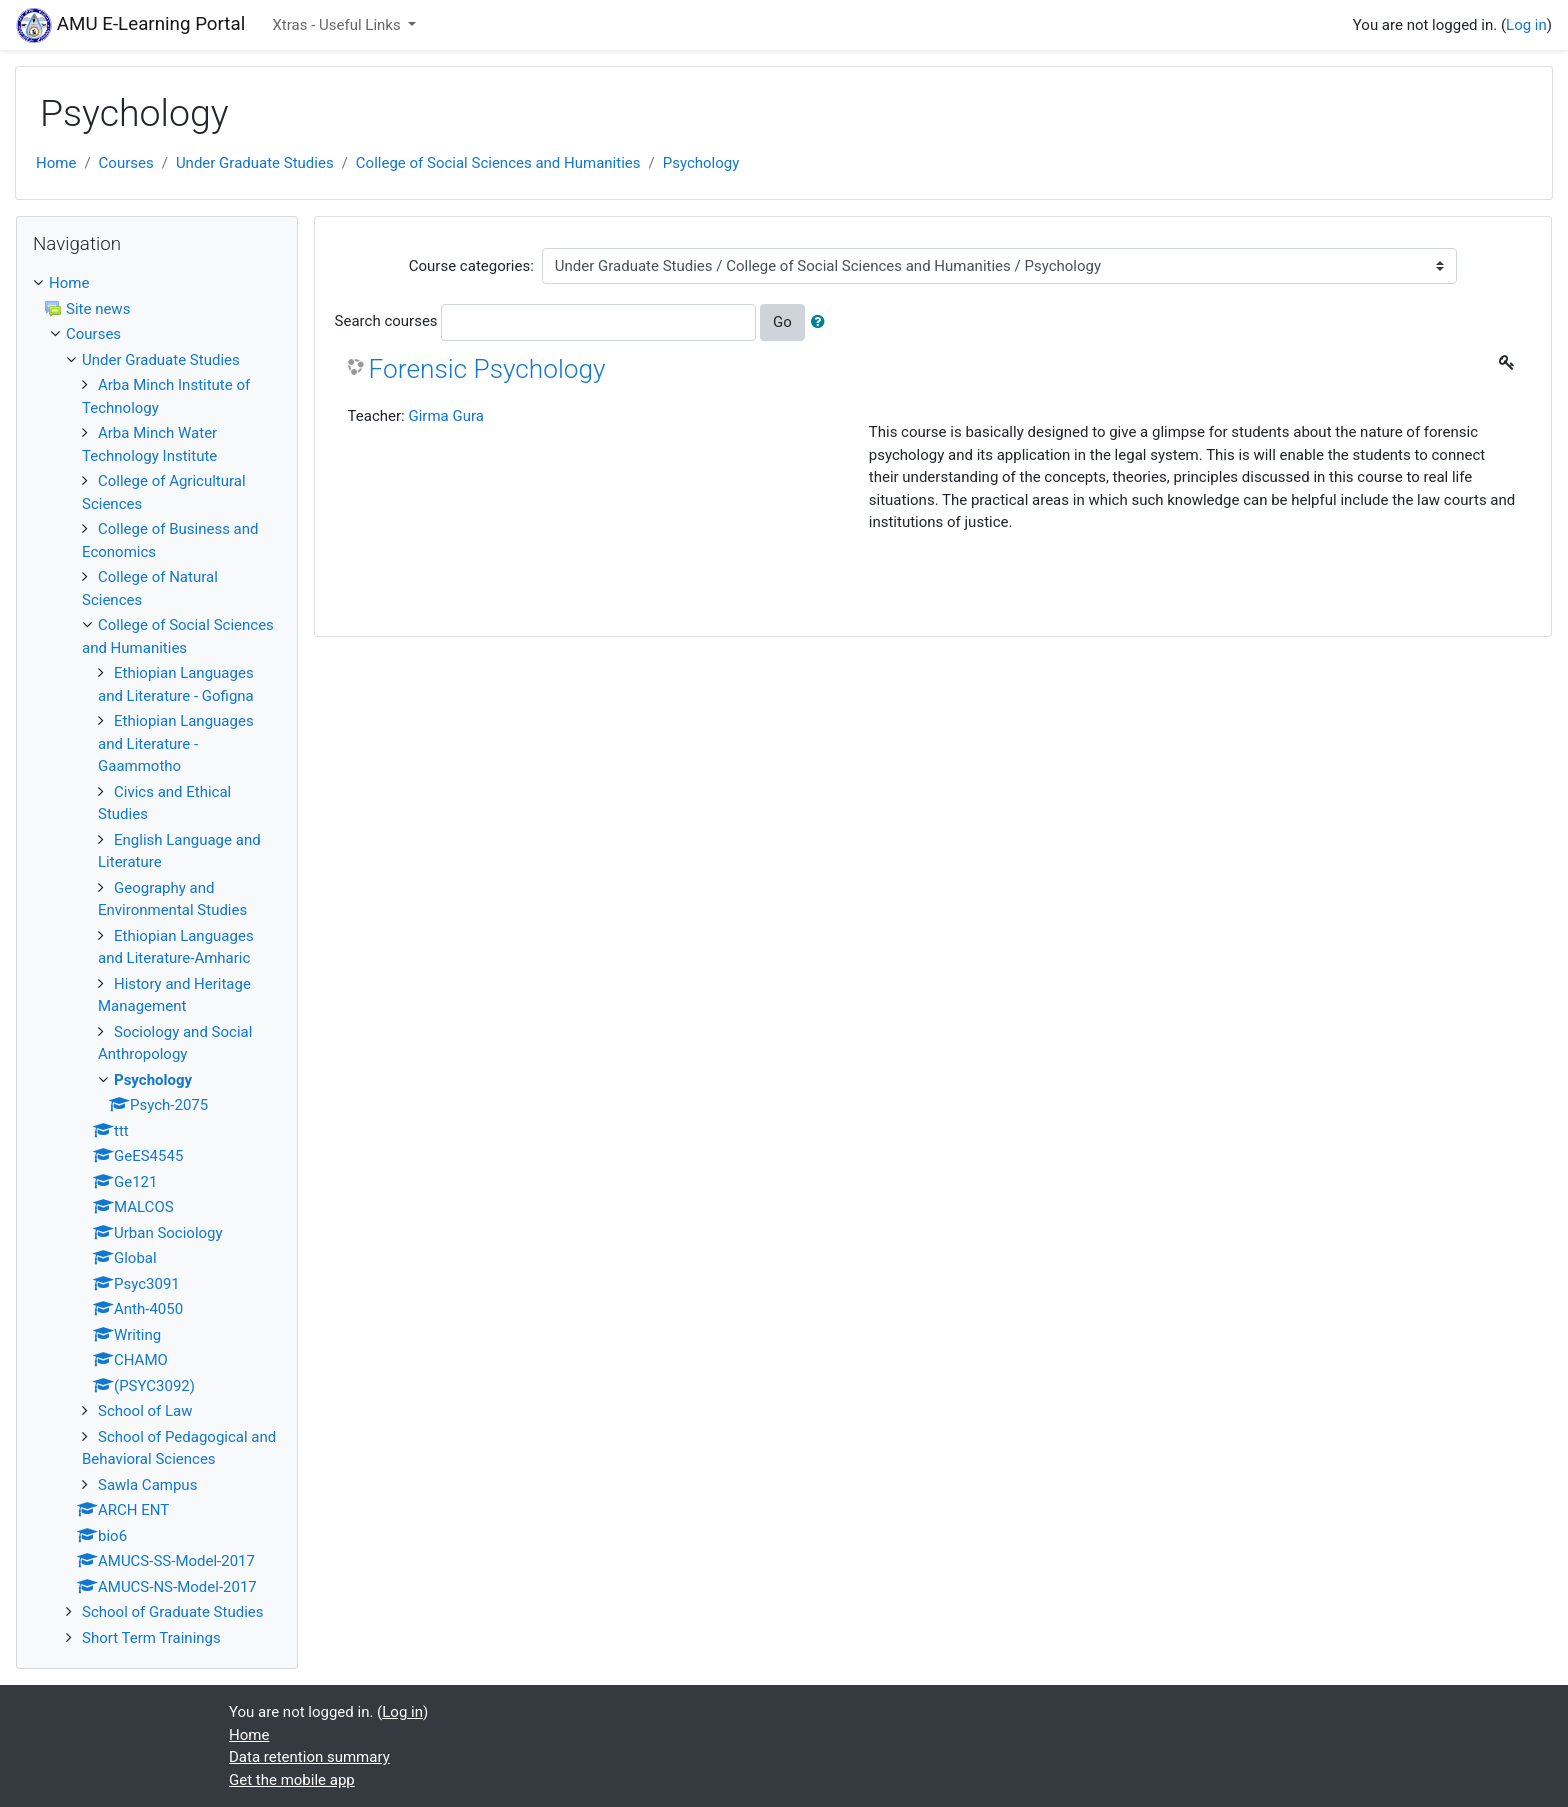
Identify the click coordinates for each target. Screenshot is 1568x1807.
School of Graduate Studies (173, 1612)
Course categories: (471, 266)
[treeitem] (157, 283)
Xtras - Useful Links (338, 25)
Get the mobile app (292, 1780)
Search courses (386, 321)
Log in (1526, 25)
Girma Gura (445, 416)
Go (782, 322)
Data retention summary (309, 1757)
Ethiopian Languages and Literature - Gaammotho (176, 743)
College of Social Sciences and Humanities (498, 163)
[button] (822, 322)
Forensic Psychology (487, 369)
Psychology (701, 163)
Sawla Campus (147, 1485)
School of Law (145, 1411)
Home (56, 163)
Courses (126, 163)
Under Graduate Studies (255, 163)
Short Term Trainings (151, 1638)
